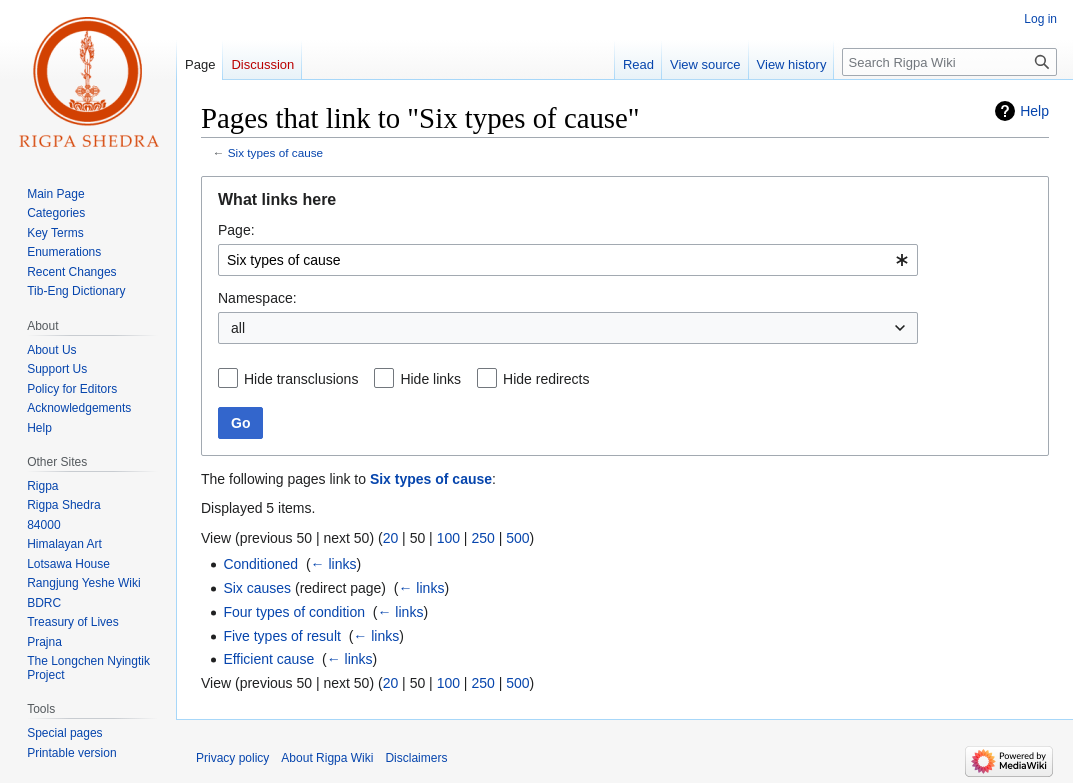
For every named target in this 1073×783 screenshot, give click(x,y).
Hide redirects (546, 379)
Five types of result (282, 636)
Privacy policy (232, 758)
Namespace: (257, 298)
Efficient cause (268, 659)
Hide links (430, 379)
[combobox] (568, 260)
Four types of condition (294, 612)
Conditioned (260, 564)
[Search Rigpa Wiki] (949, 62)
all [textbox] (238, 328)
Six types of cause (275, 152)
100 (448, 538)
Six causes (257, 588)
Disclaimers (416, 758)
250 (482, 538)
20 (391, 538)
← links (334, 564)
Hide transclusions (301, 379)
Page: (236, 230)
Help (1034, 111)
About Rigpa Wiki (327, 758)
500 (517, 538)
